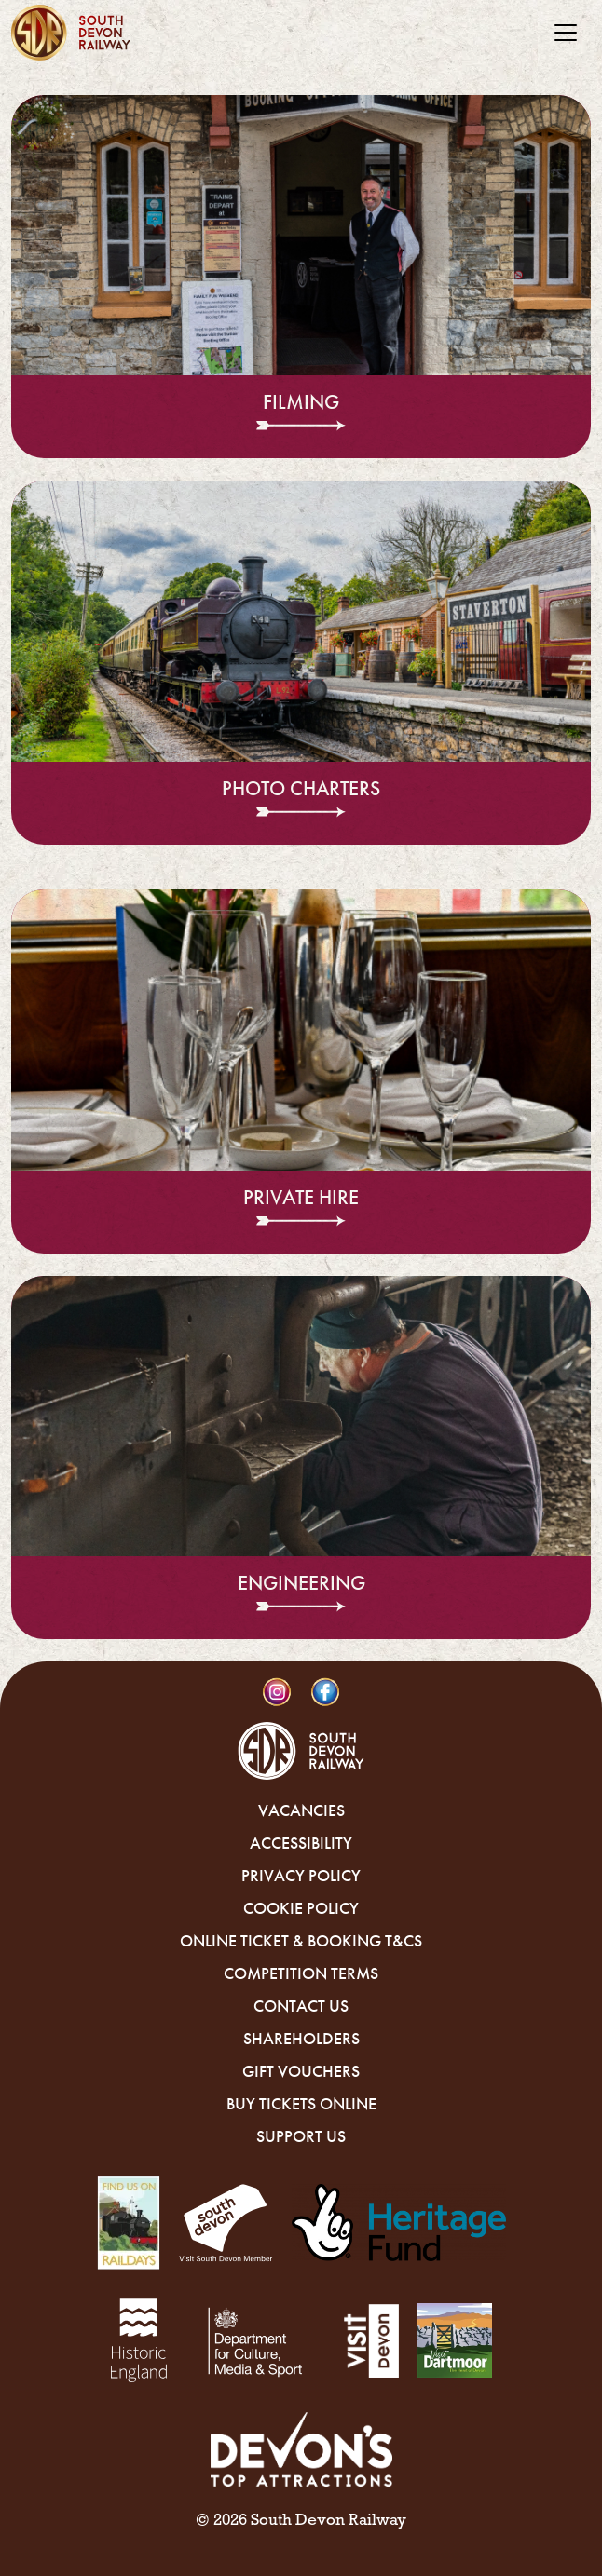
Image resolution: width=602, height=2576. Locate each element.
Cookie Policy (301, 1908)
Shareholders (301, 2038)
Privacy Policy (301, 1875)
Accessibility (301, 1843)
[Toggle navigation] (565, 32)
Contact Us (301, 2006)
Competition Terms (301, 1973)
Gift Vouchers (301, 2071)
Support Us (301, 2136)
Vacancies (301, 1810)
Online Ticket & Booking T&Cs (301, 1941)
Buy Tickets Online (301, 2104)
